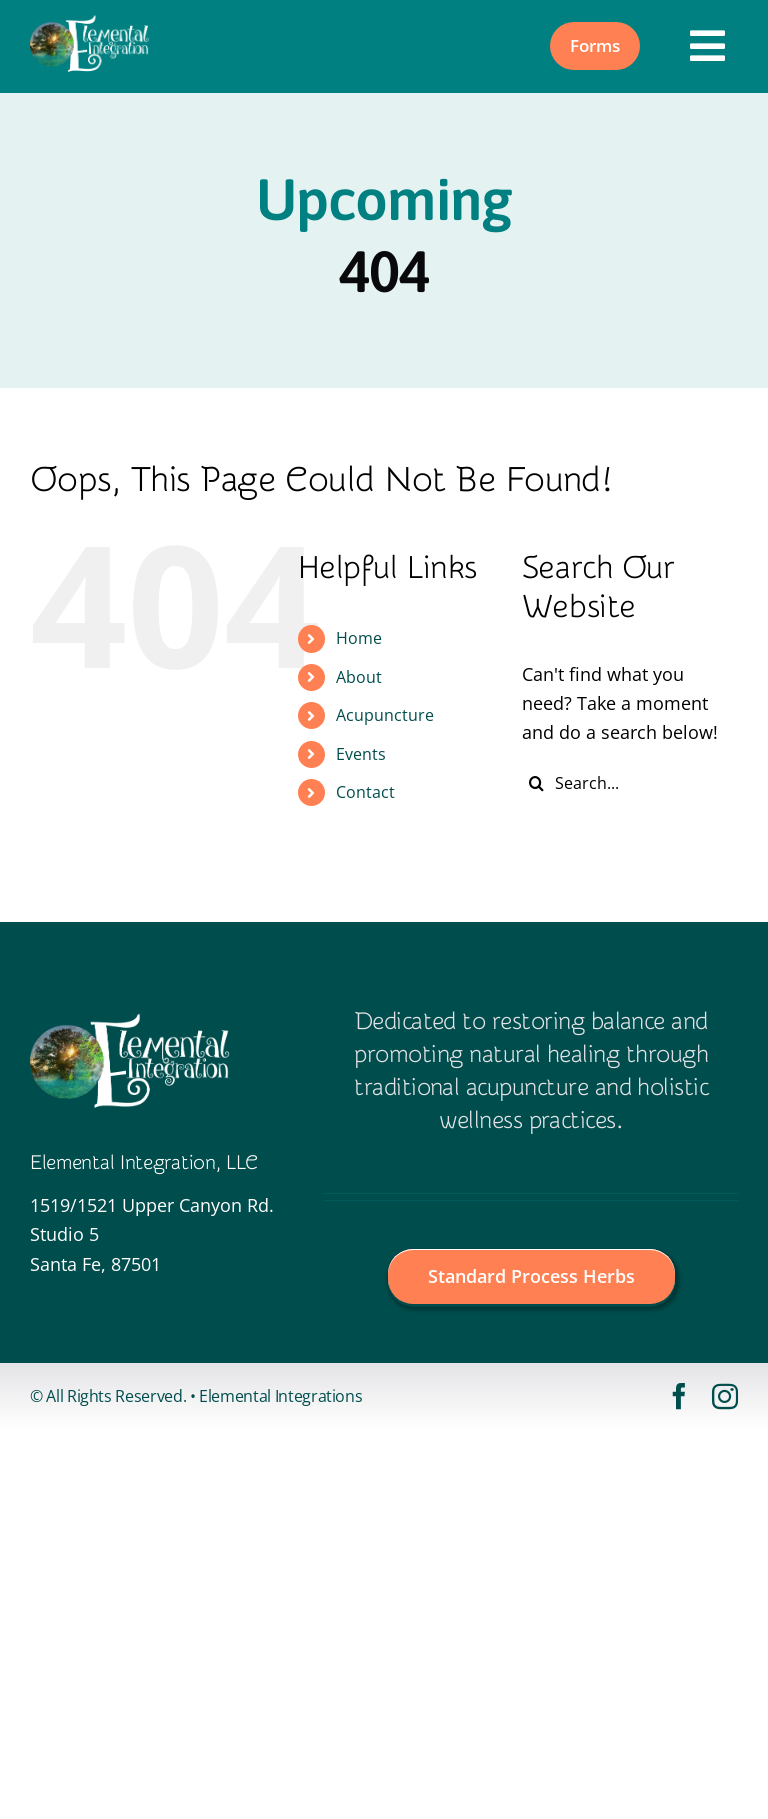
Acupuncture (385, 715)
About (359, 677)
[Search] (537, 783)
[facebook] (679, 1396)
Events (361, 754)
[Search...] (630, 783)
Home (359, 638)
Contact (365, 792)
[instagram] (725, 1396)
